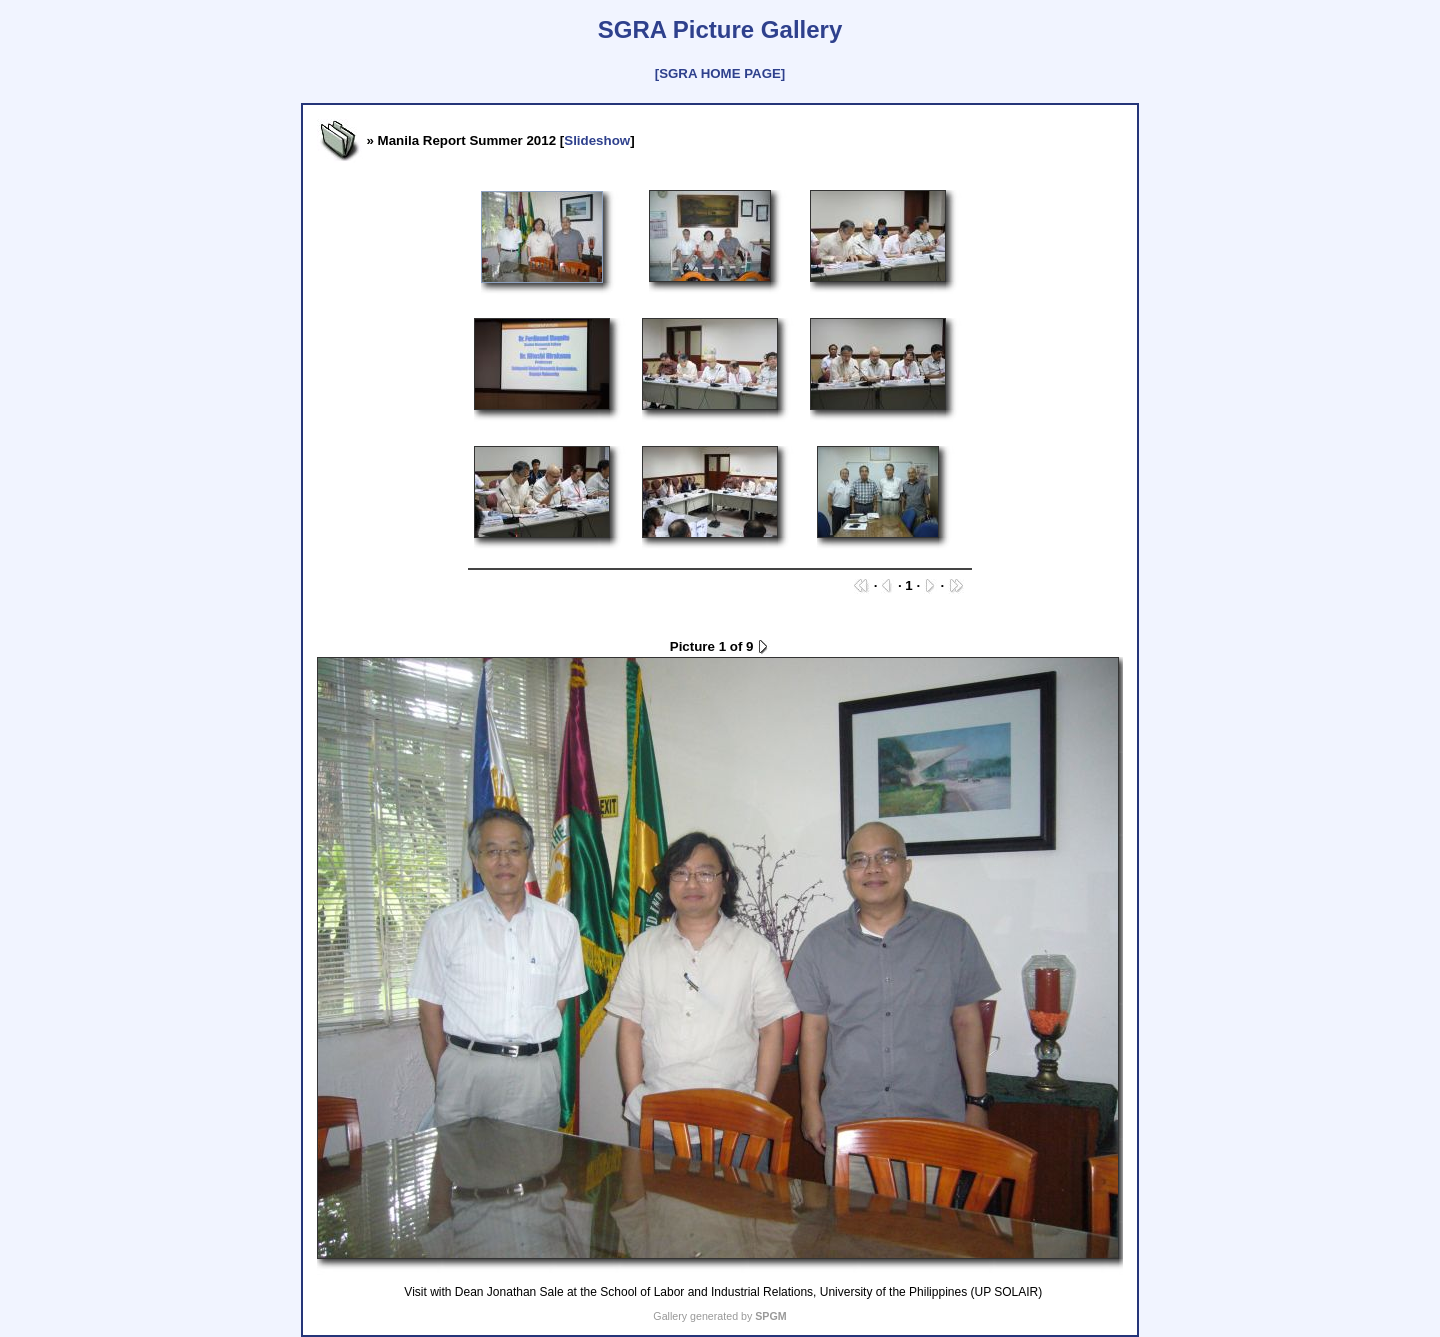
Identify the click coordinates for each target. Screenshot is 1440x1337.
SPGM (770, 1316)
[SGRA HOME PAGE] (720, 73)
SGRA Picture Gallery (720, 29)
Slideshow (597, 140)
